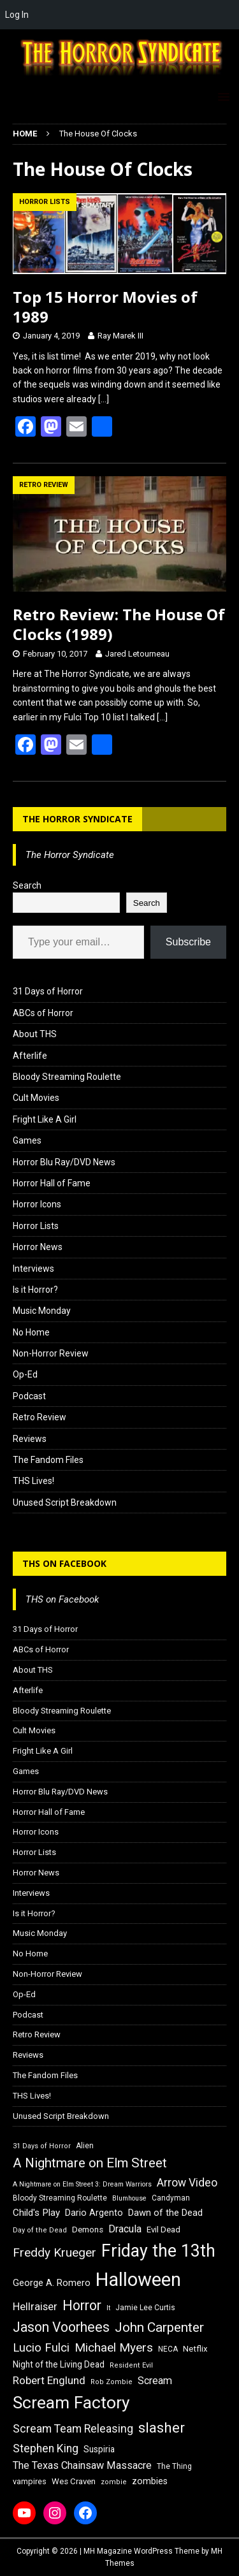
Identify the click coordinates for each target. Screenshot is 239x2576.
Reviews (30, 1439)
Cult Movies (36, 1098)
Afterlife (30, 1056)
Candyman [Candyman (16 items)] (171, 2198)
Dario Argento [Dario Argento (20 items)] (94, 2213)
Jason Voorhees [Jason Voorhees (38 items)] (61, 2327)
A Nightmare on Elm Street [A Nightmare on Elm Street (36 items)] (90, 2163)
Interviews (33, 1268)
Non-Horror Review (51, 1353)
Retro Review (39, 1417)
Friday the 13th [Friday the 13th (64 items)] (158, 2251)
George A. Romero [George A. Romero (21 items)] (52, 2283)
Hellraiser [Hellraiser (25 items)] (35, 2307)
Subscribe (188, 941)
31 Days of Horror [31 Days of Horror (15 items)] (42, 2146)
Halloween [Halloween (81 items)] (138, 2279)
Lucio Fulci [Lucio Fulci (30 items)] (41, 2348)
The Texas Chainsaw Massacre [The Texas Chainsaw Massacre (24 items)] (82, 2465)
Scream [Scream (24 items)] (155, 2381)
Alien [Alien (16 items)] (85, 2145)
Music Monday (42, 1311)
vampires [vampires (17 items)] (30, 2481)
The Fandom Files (48, 1460)
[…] (103, 399)
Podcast (29, 1396)
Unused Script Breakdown (65, 1502)
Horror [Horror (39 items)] (81, 2305)
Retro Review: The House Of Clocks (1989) (119, 624)
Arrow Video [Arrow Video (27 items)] (187, 2182)
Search (27, 885)
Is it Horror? (35, 1289)
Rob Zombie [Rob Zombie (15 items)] (112, 2382)
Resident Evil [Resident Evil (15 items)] (131, 2365)
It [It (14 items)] (108, 2308)
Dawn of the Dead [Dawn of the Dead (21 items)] (165, 2212)
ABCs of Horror (43, 1013)
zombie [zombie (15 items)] (114, 2482)
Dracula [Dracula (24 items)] (124, 2229)
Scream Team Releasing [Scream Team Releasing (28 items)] (73, 2428)
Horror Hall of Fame (52, 1183)
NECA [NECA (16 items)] (168, 2349)
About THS (35, 1034)
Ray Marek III (120, 335)
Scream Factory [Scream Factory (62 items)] (71, 2402)
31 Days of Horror (48, 991)
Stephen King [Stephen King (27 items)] (45, 2448)
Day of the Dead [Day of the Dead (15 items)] (40, 2230)
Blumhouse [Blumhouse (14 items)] (129, 2198)
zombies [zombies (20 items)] (150, 2481)
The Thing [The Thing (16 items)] (174, 2466)
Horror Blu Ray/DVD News (64, 1162)
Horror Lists (36, 1226)
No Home (31, 1332)
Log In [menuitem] (17, 15)
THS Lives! (33, 1481)
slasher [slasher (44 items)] (161, 2427)
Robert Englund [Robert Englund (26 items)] (49, 2380)
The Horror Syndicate (77, 819)
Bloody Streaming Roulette (67, 1077)
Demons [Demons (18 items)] (87, 2229)
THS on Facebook (64, 1563)
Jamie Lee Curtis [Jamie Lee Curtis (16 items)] (145, 2307)
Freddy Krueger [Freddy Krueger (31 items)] (54, 2252)
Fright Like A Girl (44, 1119)
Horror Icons (37, 1204)
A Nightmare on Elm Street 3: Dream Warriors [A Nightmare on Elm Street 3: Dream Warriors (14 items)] (82, 2184)
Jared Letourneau (137, 654)
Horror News (37, 1247)
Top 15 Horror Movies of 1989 (105, 306)
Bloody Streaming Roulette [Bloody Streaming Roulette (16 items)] (60, 2198)
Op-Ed (25, 1374)
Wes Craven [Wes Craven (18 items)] (74, 2481)
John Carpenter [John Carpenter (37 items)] (159, 2327)
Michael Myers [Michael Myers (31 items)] (114, 2347)
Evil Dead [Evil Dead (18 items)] (163, 2229)
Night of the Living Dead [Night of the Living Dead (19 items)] (59, 2364)
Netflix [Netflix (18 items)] (195, 2349)
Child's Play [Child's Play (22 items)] (36, 2212)
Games (27, 1140)
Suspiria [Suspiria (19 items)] (99, 2449)
